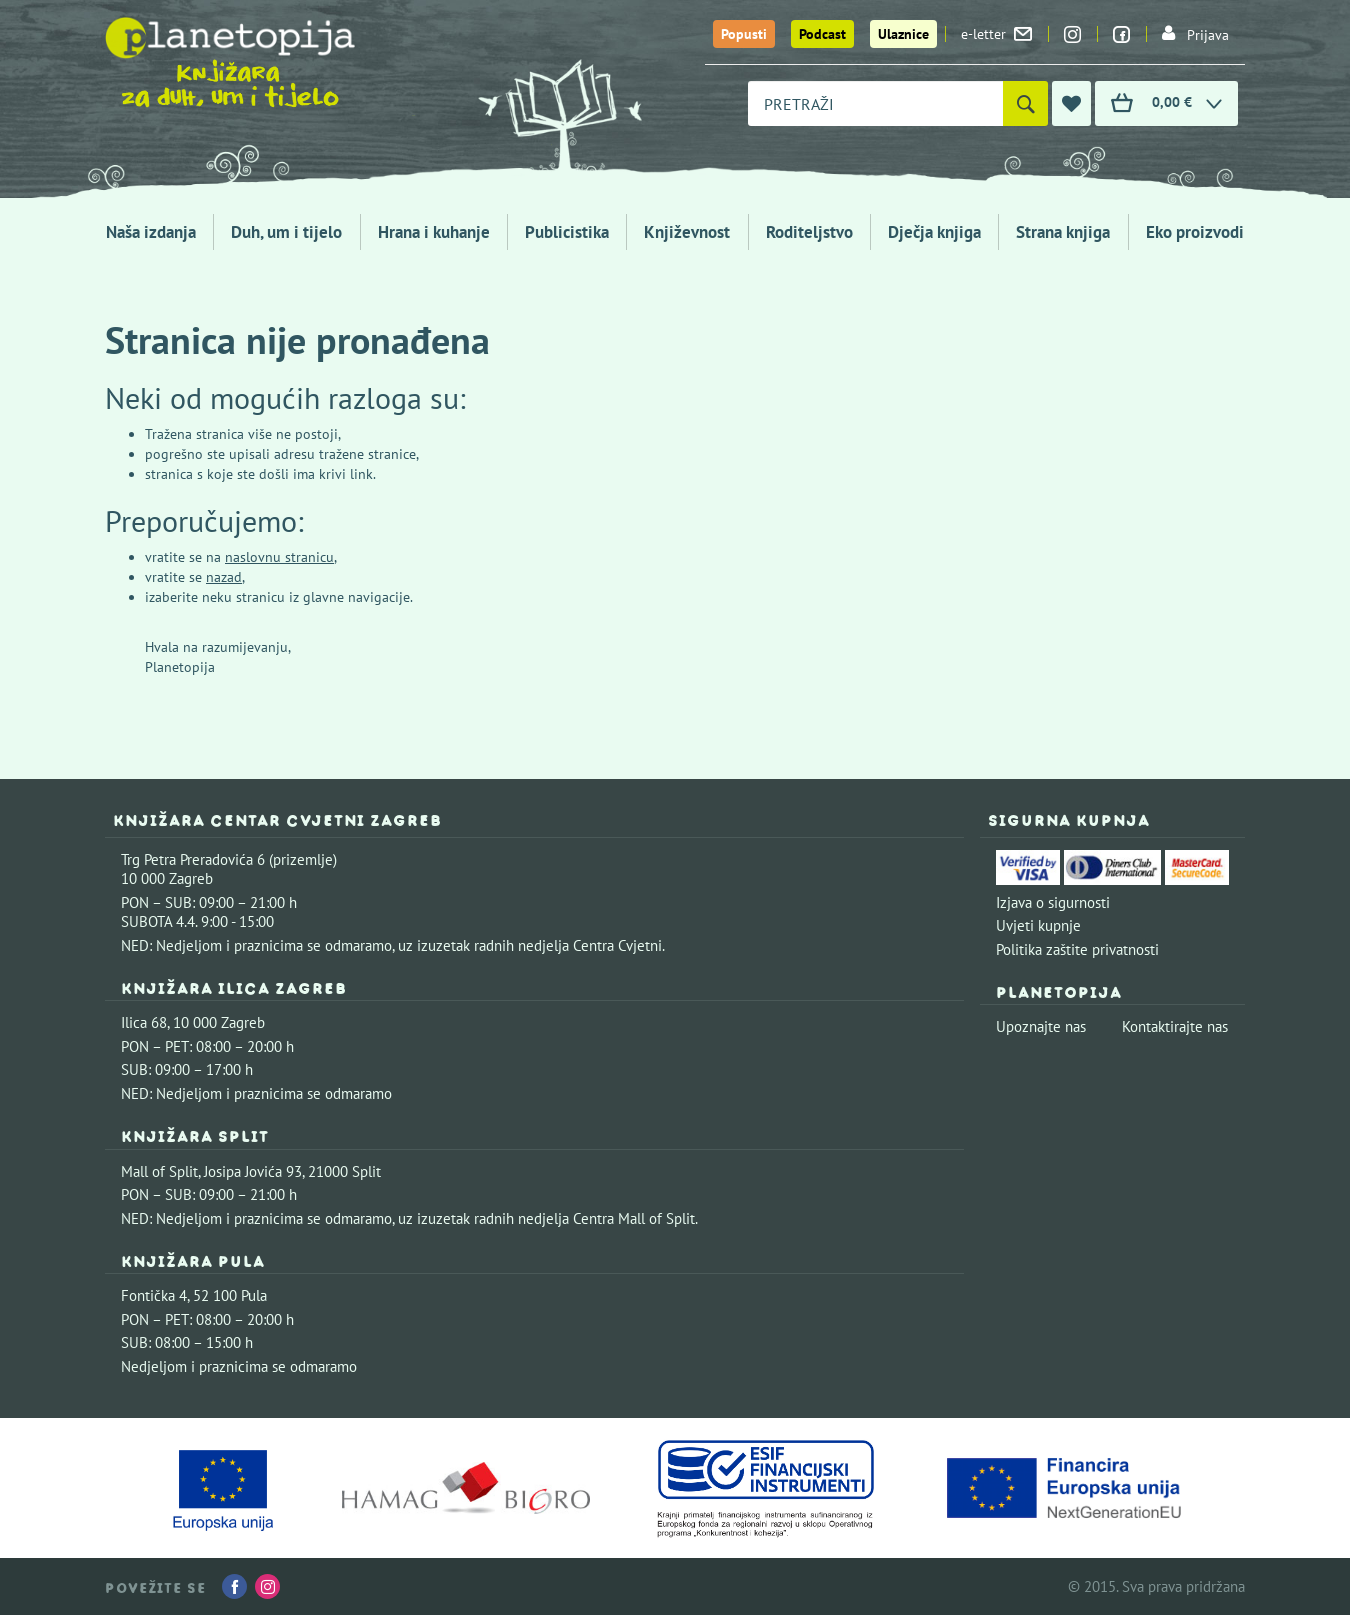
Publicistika (567, 232)
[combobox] (875, 103)
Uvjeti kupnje (1038, 925)
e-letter (996, 34)
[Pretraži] (1025, 103)
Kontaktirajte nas (1175, 1026)
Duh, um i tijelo (286, 232)
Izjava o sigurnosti (1053, 902)
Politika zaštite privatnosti (1077, 949)
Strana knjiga (1063, 232)
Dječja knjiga (934, 232)
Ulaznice (903, 34)
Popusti (744, 34)
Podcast (822, 34)
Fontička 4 (154, 1295)
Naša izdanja (151, 232)
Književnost (687, 232)
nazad (224, 577)
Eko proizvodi (1195, 232)
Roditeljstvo (809, 232)
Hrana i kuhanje (434, 232)
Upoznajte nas (1041, 1026)
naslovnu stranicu (279, 557)
